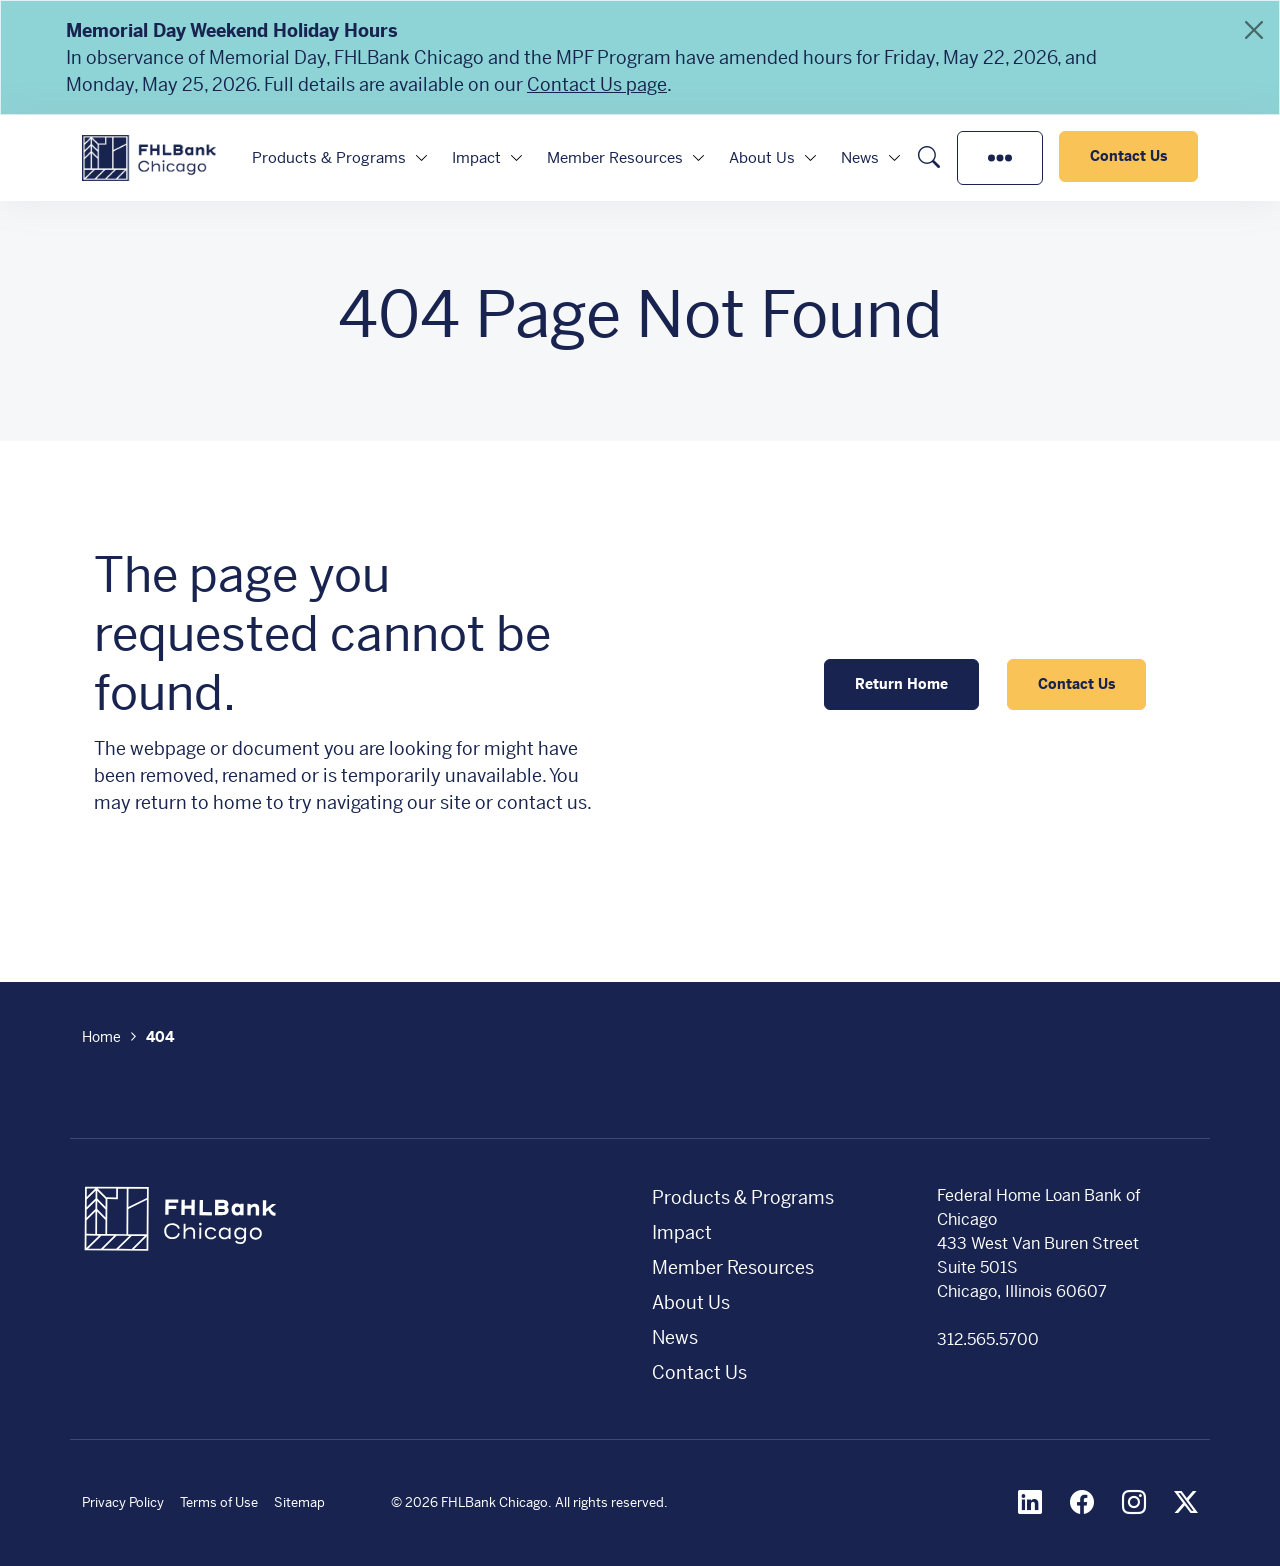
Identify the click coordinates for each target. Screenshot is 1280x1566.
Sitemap (299, 1502)
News (860, 157)
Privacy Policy (123, 1502)
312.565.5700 (988, 1339)
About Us (762, 157)
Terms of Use (219, 1502)
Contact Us (1128, 156)
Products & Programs (329, 157)
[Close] (1254, 30)
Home (101, 1037)
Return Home (901, 684)
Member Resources (615, 157)
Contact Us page (597, 84)
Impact (476, 157)
